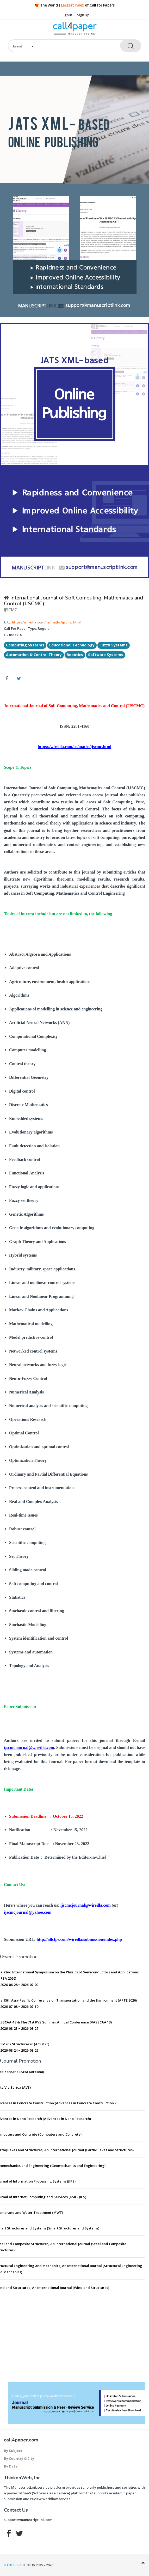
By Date (10, 2466)
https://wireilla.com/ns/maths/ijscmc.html (46, 622)
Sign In (66, 15)
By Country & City (19, 2458)
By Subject (13, 2450)
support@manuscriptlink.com (28, 2519)
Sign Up (83, 15)
